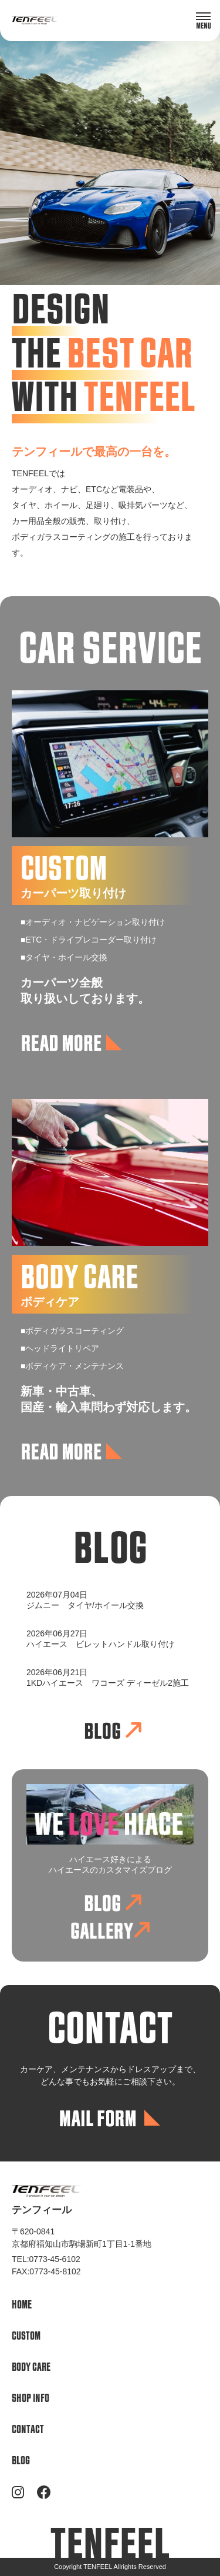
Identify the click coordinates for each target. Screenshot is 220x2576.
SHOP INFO (30, 2398)
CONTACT (28, 2430)
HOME (22, 2305)
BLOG (21, 2461)
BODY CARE (31, 2367)
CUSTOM (26, 2336)
